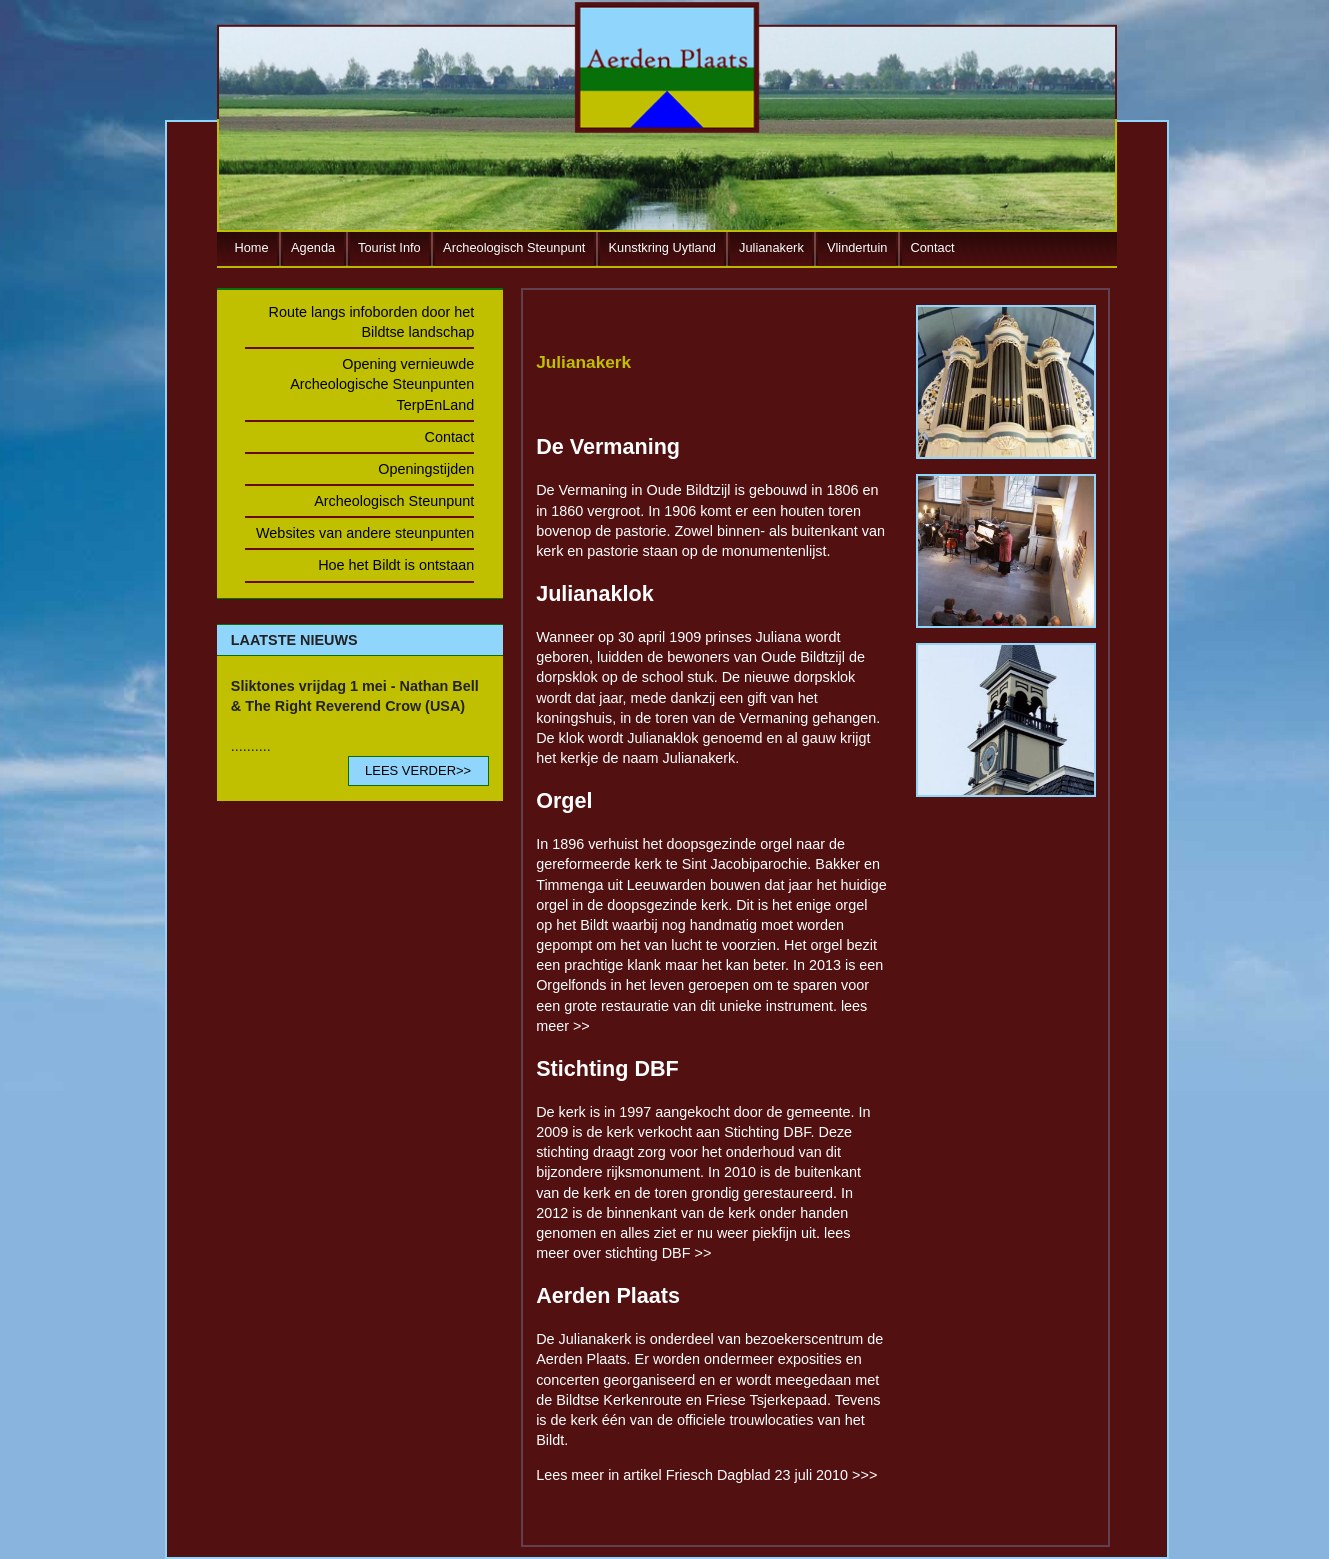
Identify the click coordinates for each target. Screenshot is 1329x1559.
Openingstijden (426, 469)
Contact (933, 247)
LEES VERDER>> (418, 770)
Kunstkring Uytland (662, 247)
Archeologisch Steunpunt (514, 247)
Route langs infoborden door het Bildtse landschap (372, 322)
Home (252, 247)
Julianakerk (771, 247)
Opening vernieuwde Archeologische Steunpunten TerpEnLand (382, 384)
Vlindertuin (857, 247)
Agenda (313, 247)
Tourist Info (389, 247)
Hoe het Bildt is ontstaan (396, 565)
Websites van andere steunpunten (365, 533)
